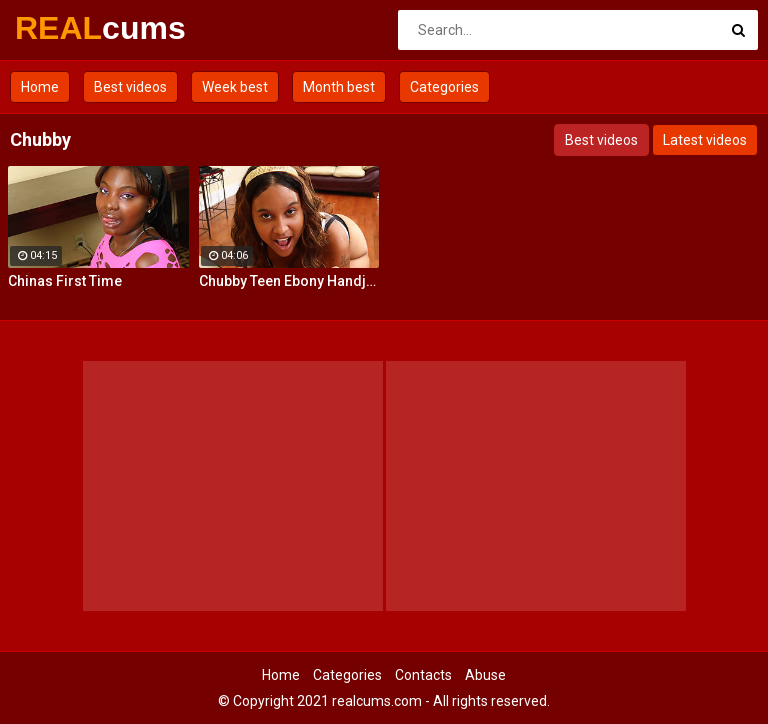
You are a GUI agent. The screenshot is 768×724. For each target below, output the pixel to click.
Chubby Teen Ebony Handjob (289, 281)
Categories (444, 87)
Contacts (423, 675)
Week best (235, 87)
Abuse (485, 675)
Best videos (130, 87)
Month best (339, 87)
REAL (67, 28)
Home (40, 87)
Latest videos (705, 140)
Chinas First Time (65, 281)
